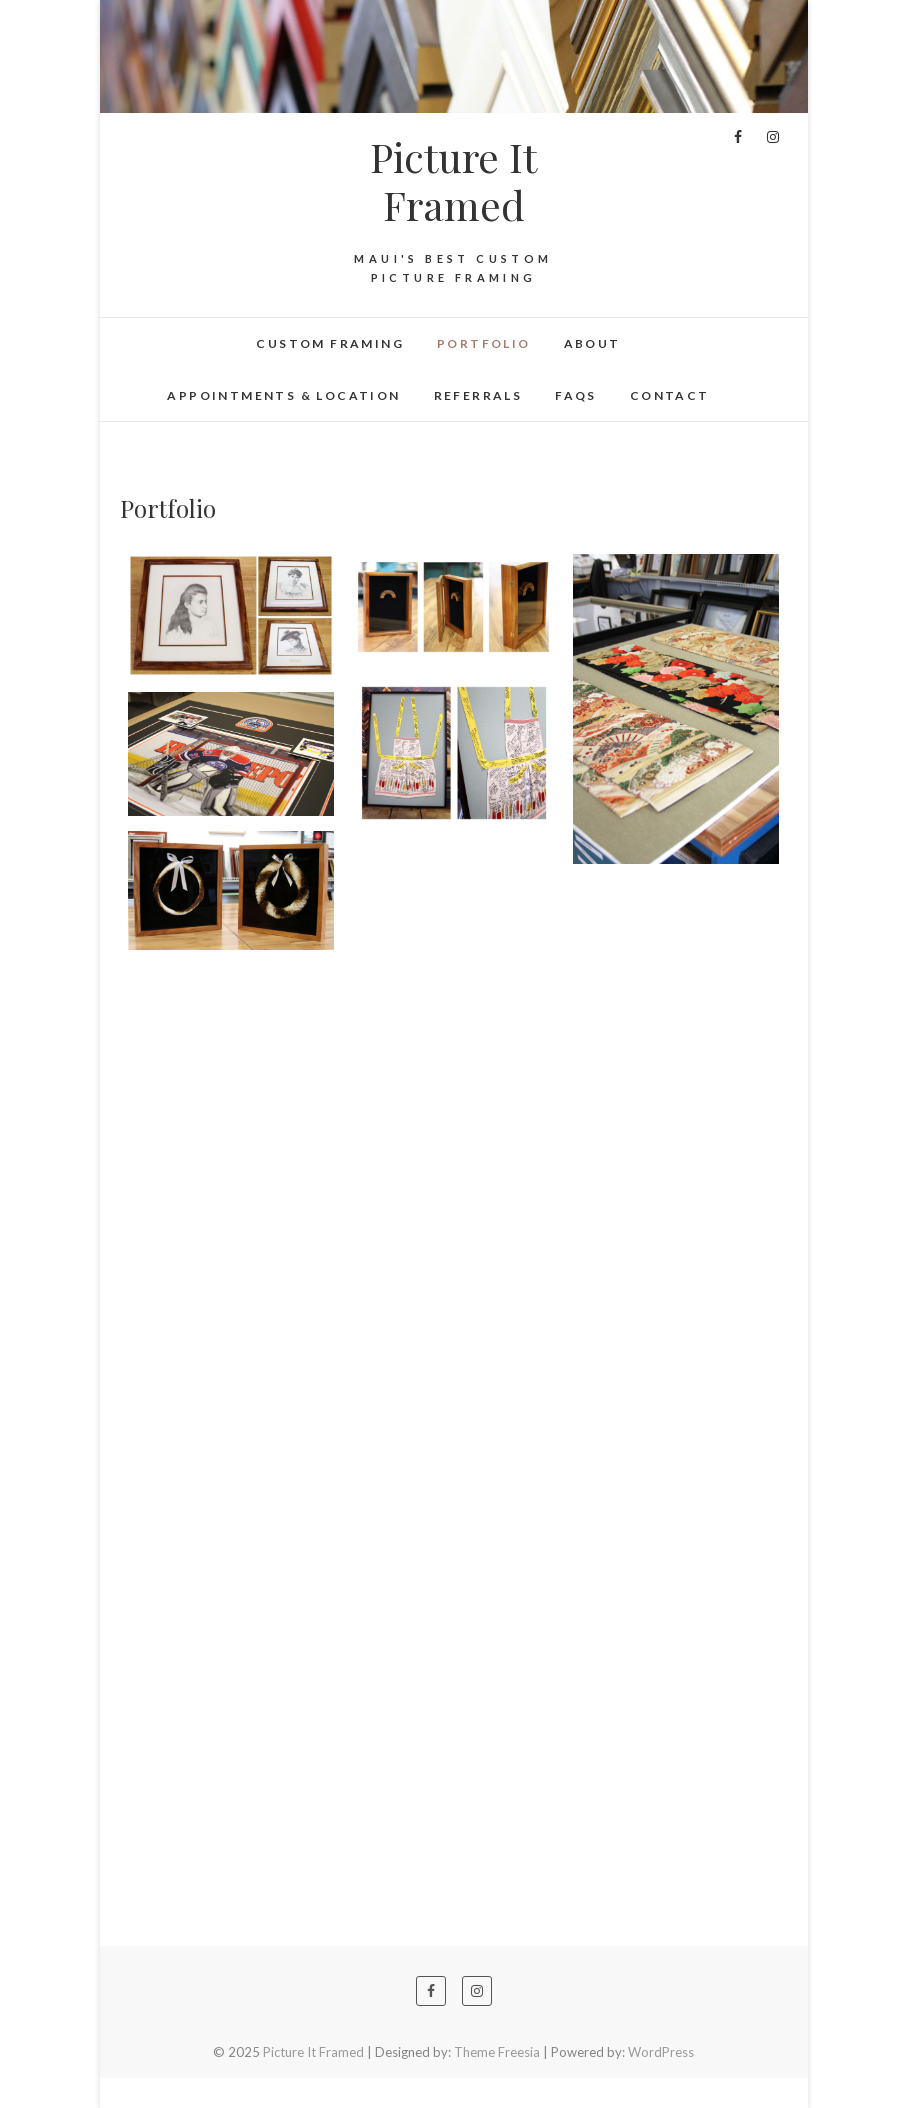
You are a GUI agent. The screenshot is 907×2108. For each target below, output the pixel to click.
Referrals (478, 395)
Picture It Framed (453, 181)
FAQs (576, 395)
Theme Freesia (497, 2052)
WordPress (661, 2052)
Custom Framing (330, 343)
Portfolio (484, 343)
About (592, 343)
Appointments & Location (283, 395)
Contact (670, 395)
